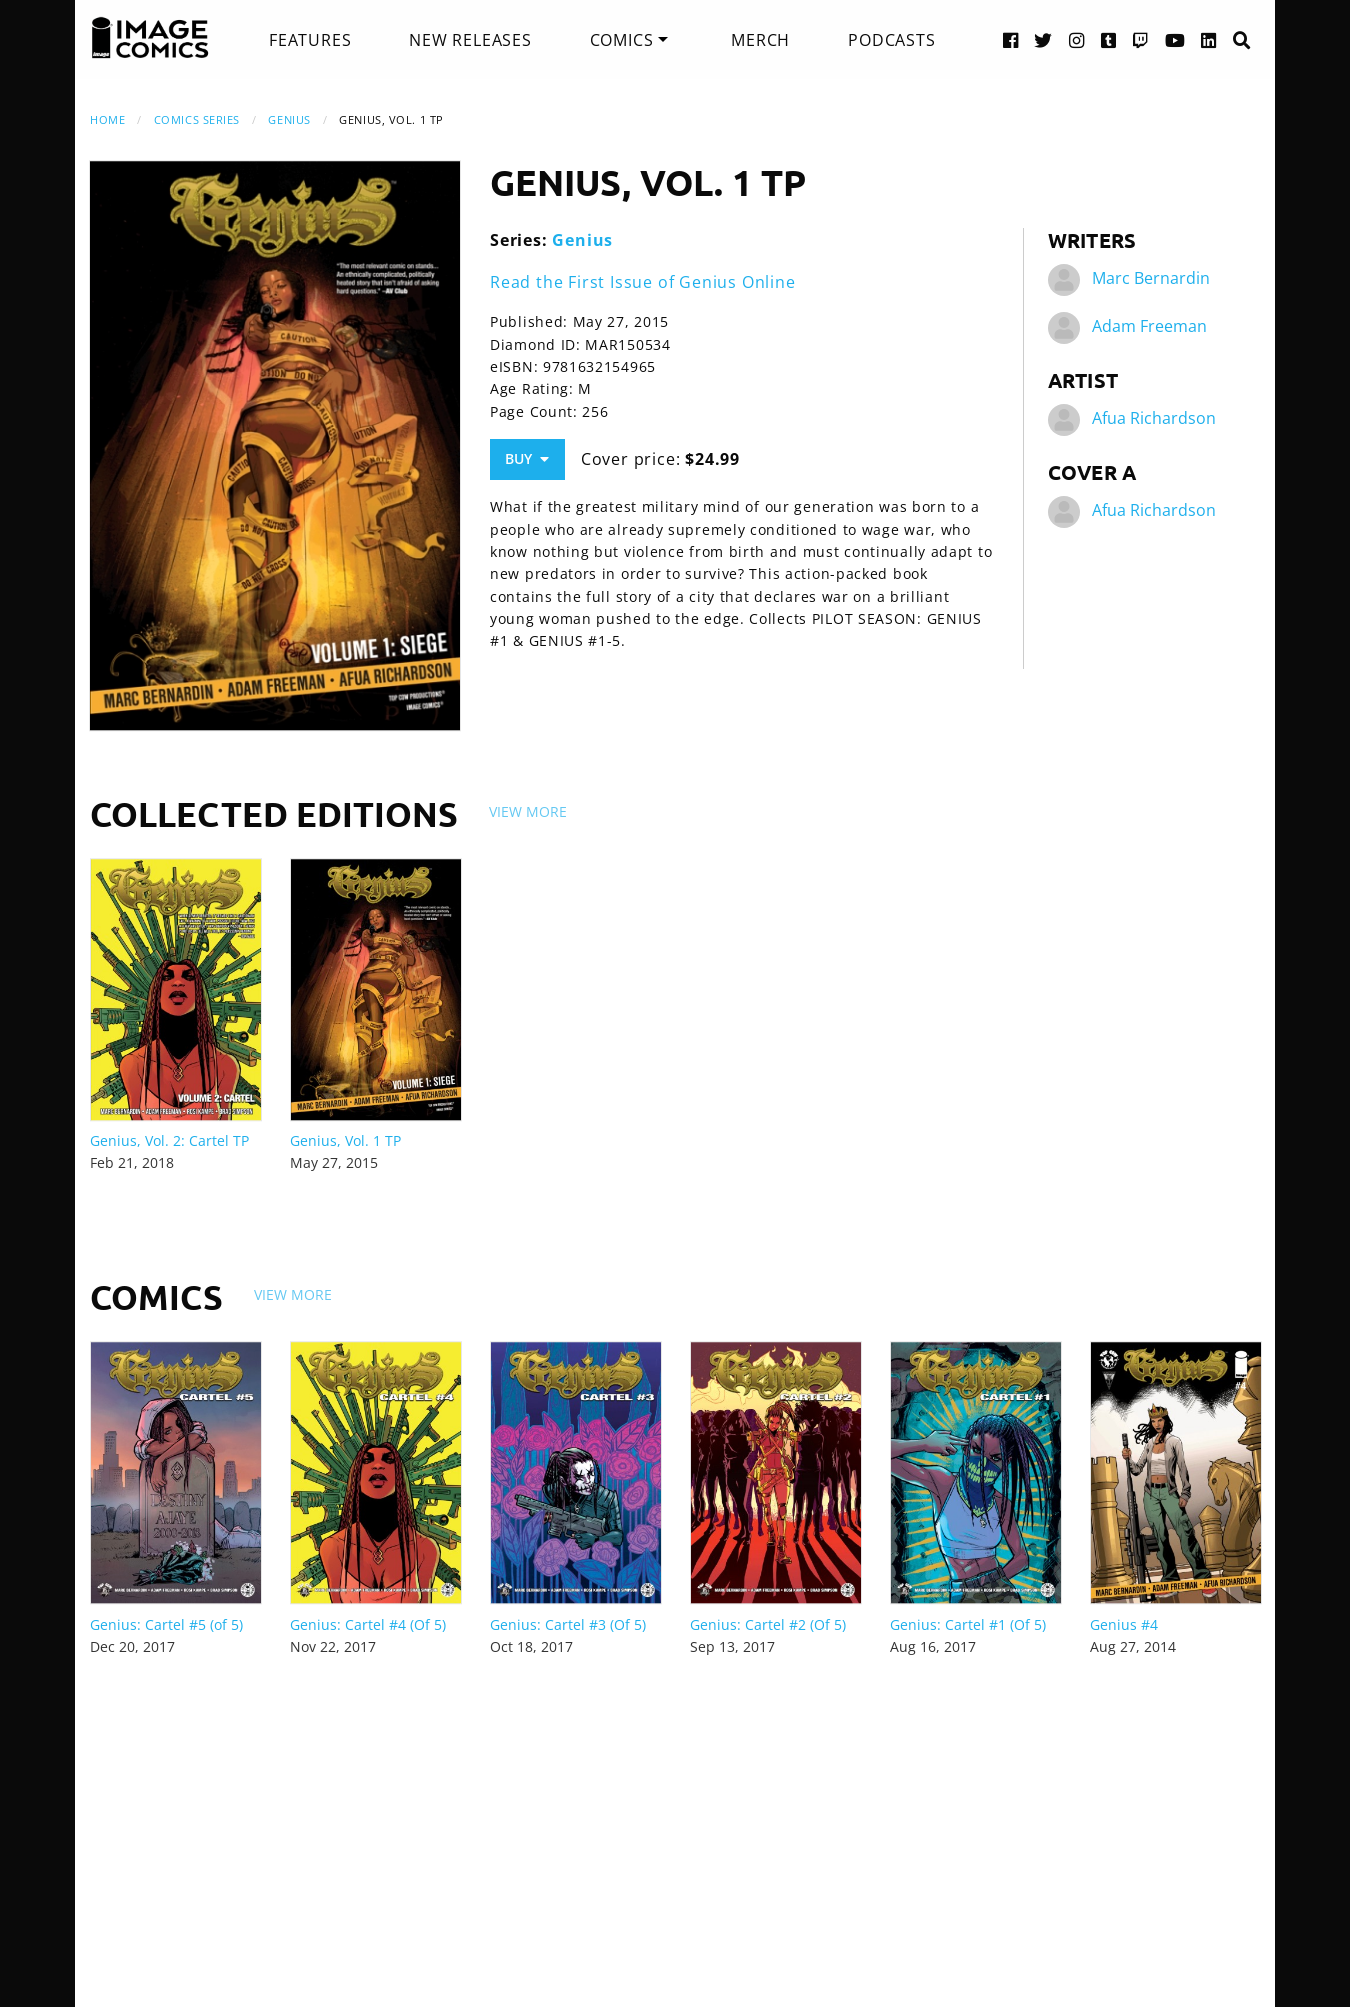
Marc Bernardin (1151, 278)
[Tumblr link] (1109, 39)
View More (528, 811)
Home (107, 119)
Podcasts (891, 40)
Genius (289, 119)
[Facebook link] (1011, 39)
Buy (527, 458)
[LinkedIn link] (1209, 39)
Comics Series (197, 119)
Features (310, 40)
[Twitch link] (1141, 39)
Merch (760, 40)
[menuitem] (310, 40)
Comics (622, 40)
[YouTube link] (1175, 39)
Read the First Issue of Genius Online (643, 282)
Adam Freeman (1149, 326)
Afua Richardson (1154, 418)
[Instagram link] (1077, 39)
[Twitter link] (1043, 39)
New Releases (470, 40)
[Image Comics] (150, 38)
